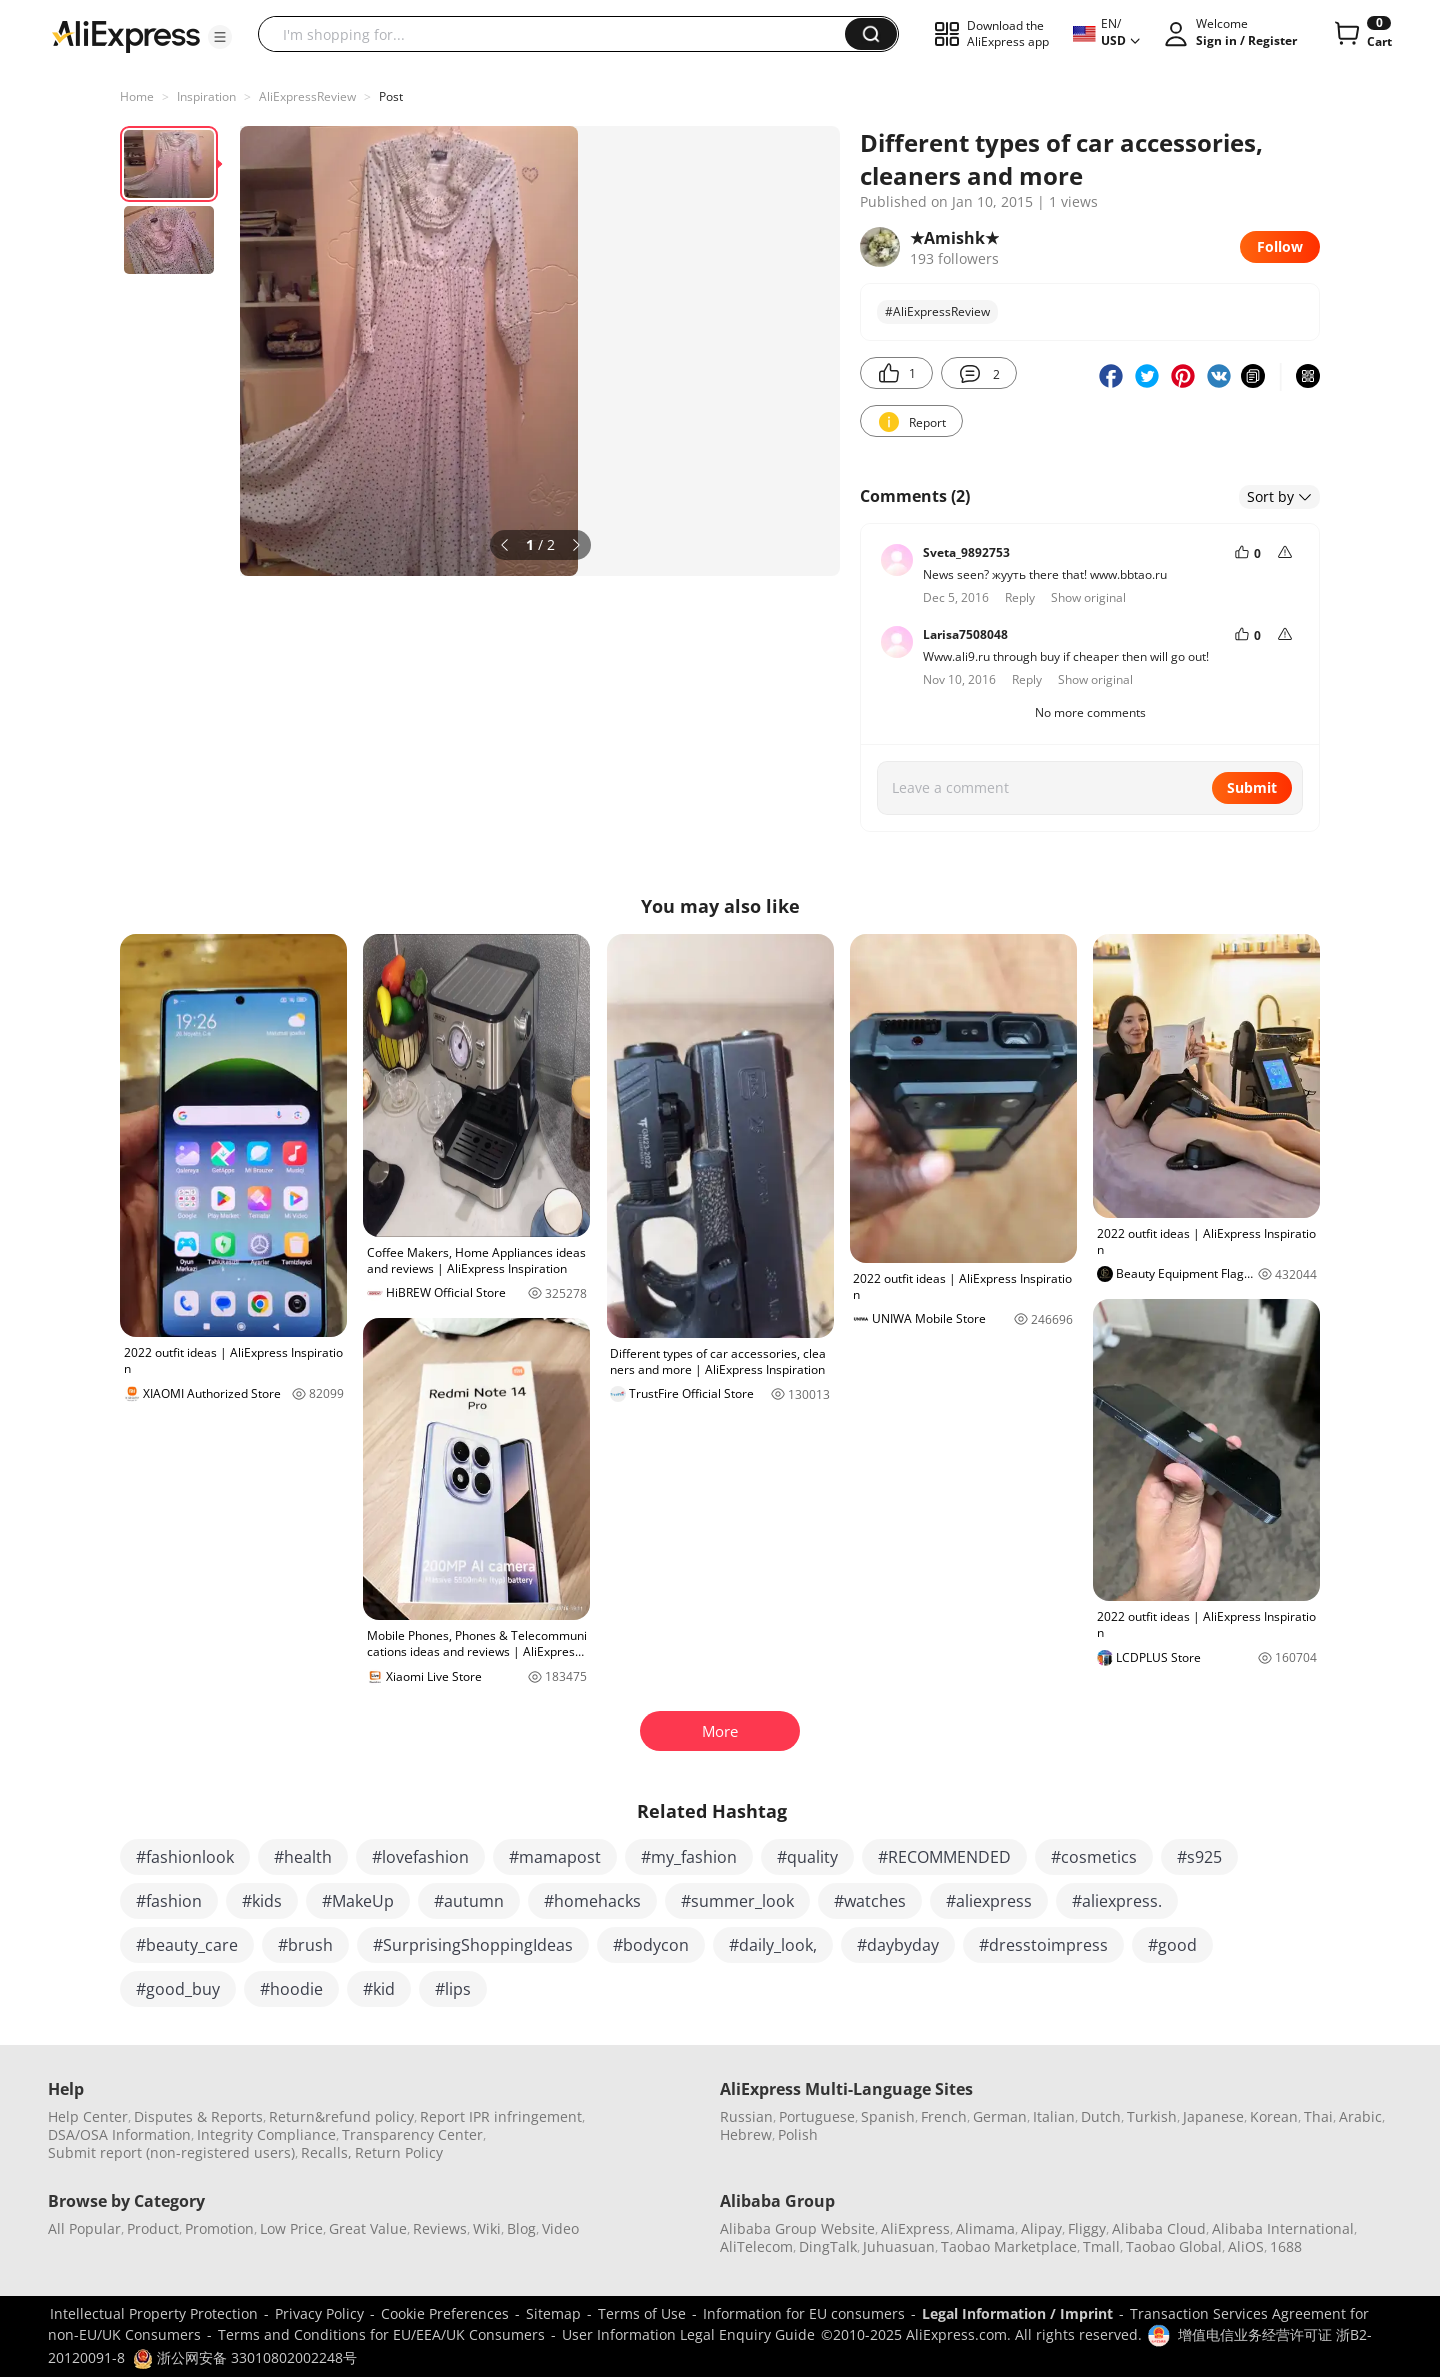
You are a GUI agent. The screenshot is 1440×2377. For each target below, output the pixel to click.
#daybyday (898, 1945)
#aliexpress (989, 1901)
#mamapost (555, 1857)
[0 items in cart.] (1361, 34)
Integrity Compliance (266, 2134)
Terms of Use (642, 2313)
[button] (220, 37)
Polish (798, 2134)
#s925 (1199, 1857)
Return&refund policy (341, 2116)
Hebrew (746, 2134)
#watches (870, 1901)
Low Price (291, 2228)
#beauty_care (187, 1945)
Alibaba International (1283, 2228)
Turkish (1152, 2116)
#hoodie (291, 1989)
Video (560, 2228)
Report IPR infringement (501, 2116)
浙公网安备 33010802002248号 (245, 2357)
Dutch (1101, 2116)
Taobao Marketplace (1009, 2246)
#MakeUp (358, 1901)
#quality (807, 1857)
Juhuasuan (899, 2246)
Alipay (1041, 2228)
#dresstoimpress (1043, 1945)
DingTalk (828, 2246)
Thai (1318, 2116)
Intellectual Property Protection (154, 2313)
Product (153, 2228)
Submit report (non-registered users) (171, 2152)
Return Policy (399, 2152)
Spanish (888, 2116)
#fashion (169, 1901)
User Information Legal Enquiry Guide (688, 2334)
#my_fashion (689, 1857)
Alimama (985, 2228)
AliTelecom (756, 2246)
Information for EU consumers (804, 2313)
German (1000, 2116)
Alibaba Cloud (1159, 2228)
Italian (1054, 2116)
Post (391, 96)
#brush (305, 1945)
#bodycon (651, 1945)
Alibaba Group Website (797, 2228)
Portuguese (817, 2116)
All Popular (84, 2228)
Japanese (1213, 2116)
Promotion (219, 2228)
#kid (379, 1989)
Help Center (88, 2116)
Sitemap (553, 2313)
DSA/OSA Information (119, 2134)
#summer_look (737, 1901)
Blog (521, 2228)
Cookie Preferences (445, 2313)
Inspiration (206, 96)
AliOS (1246, 2246)
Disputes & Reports (198, 2116)
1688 (1286, 2246)
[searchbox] (559, 34)
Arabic (1360, 2116)
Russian (746, 2116)
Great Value (368, 2228)
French (944, 2116)
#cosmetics (1094, 1857)
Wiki (487, 2228)
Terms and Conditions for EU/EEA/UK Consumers (381, 2334)
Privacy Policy (319, 2313)
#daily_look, (773, 1945)
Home (137, 96)
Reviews (440, 2228)
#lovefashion (420, 1857)
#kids (262, 1901)
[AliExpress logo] (126, 35)
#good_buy (178, 1989)
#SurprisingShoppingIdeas (473, 1945)
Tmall (1101, 2246)
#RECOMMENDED (944, 1857)
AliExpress (915, 2228)
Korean (1274, 2116)
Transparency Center (412, 2134)
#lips (453, 1989)
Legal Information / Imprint (1017, 2313)
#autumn (469, 1901)
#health (303, 1857)
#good (1172, 1945)
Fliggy (1087, 2228)
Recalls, (326, 2152)
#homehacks (592, 1901)
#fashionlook (185, 1857)
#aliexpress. (1117, 1901)
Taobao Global (1174, 2246)
